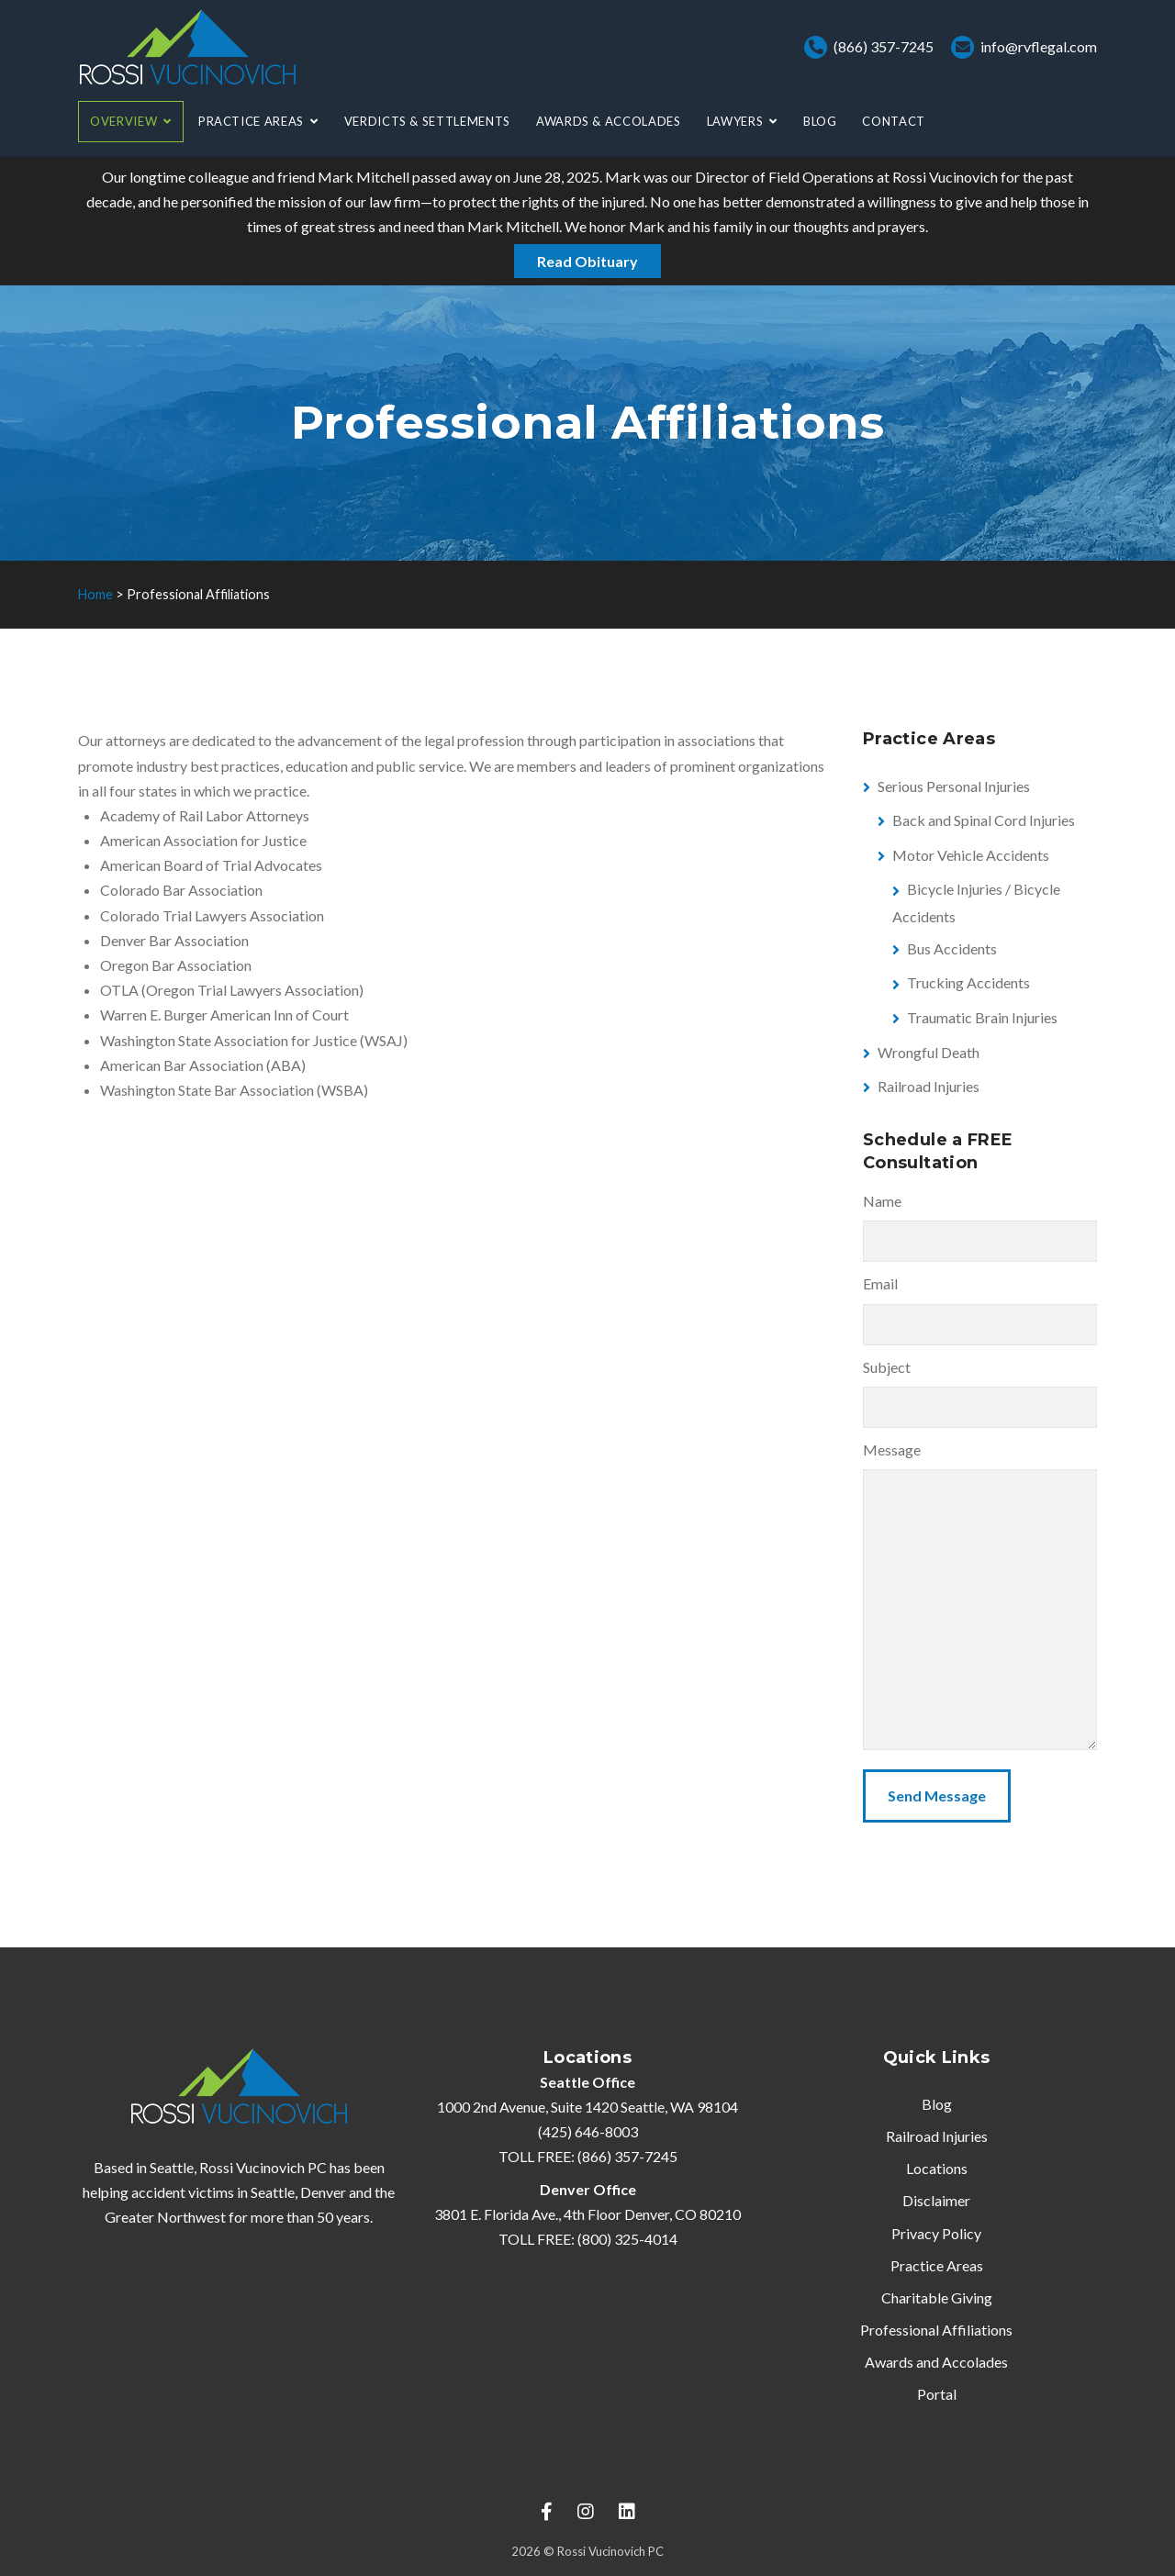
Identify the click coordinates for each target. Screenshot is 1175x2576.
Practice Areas (251, 121)
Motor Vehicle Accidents (970, 855)
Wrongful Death (928, 1052)
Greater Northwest (165, 2216)
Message (892, 1449)
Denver (323, 2192)
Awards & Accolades (608, 121)
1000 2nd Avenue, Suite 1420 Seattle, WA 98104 (587, 2106)
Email (880, 1283)
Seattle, (274, 2192)
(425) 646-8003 (588, 2131)
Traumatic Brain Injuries (982, 1017)
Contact (893, 121)
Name (882, 1201)
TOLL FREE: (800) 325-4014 (587, 2238)
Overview (123, 121)
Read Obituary (587, 261)
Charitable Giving (936, 2297)
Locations (937, 2168)
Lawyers (735, 121)
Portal (937, 2394)
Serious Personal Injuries (954, 786)
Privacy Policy (936, 2233)
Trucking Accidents (968, 982)
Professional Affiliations (936, 2329)
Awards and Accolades (936, 2361)
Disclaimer (936, 2200)
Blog (820, 121)
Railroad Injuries (928, 1086)
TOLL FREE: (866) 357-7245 (587, 2156)
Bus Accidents (952, 948)
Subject (887, 1367)
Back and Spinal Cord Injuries (983, 820)
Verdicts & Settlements (427, 121)
